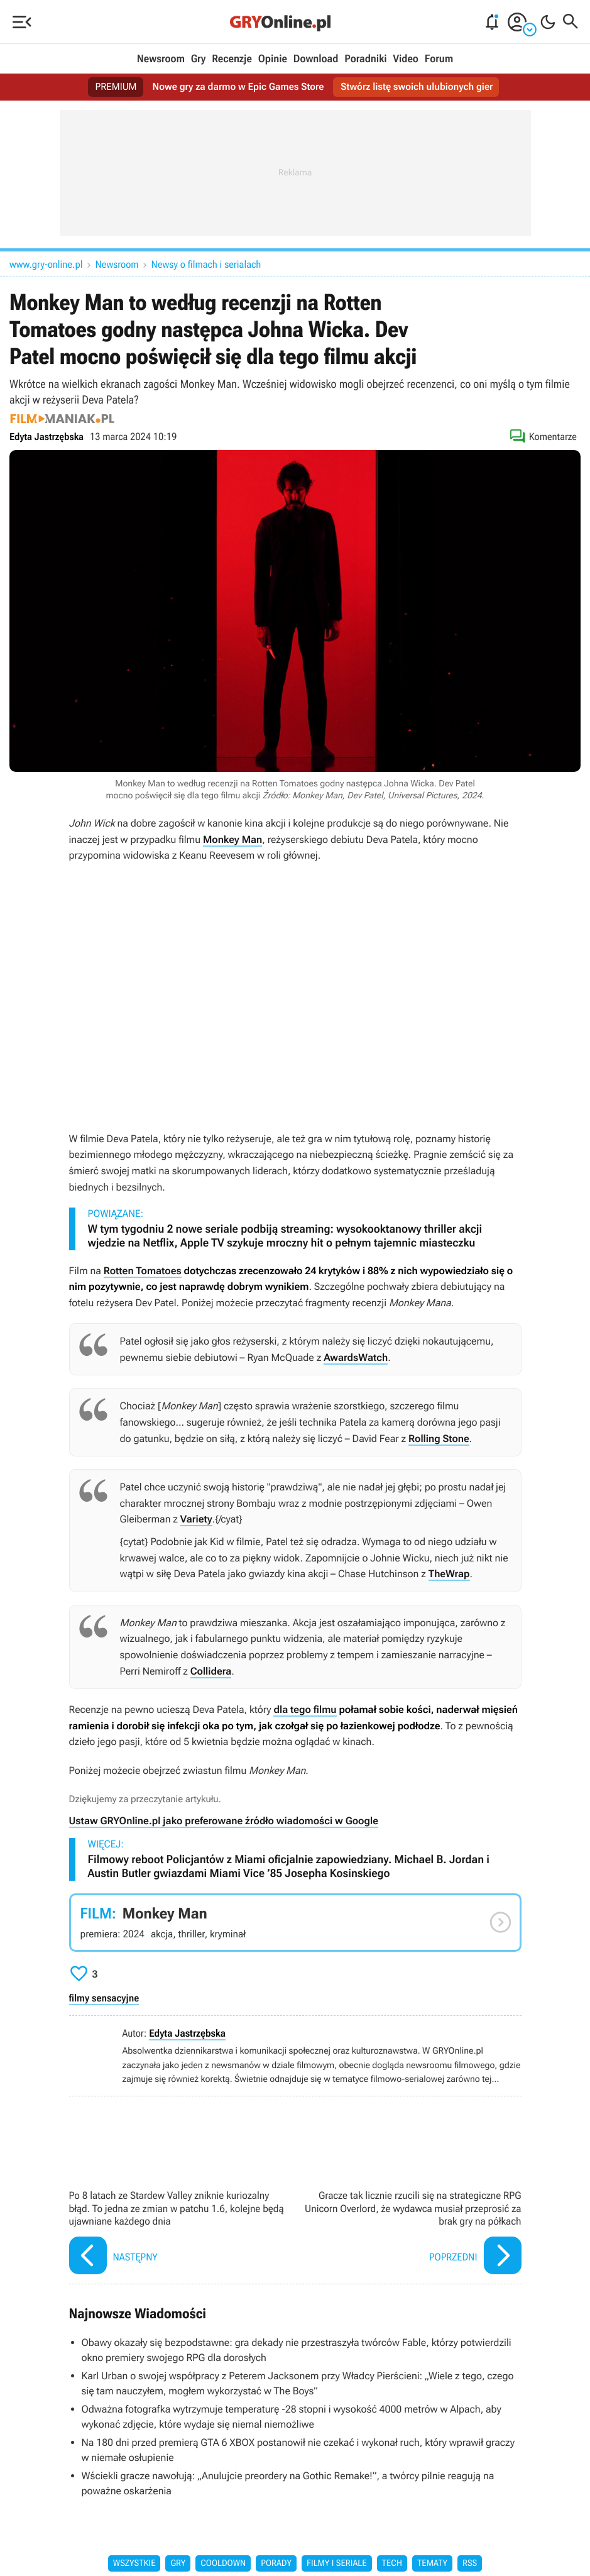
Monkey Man (232, 839)
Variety (196, 1519)
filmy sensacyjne (104, 1998)
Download (316, 59)
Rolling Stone (438, 1439)
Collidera (210, 1671)
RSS (469, 2563)
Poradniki (365, 59)
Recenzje (232, 59)
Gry (198, 59)
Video (405, 59)
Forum (439, 59)
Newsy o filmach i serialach (206, 264)
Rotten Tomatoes (143, 1271)
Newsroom (161, 59)
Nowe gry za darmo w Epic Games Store (236, 87)
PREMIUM (112, 87)
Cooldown (223, 2563)
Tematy (432, 2563)
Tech (392, 2563)
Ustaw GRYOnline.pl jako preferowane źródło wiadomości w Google (223, 1821)
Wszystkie (134, 2563)
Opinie (272, 59)
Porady (276, 2563)
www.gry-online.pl (46, 264)
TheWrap (449, 1574)
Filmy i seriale (337, 2563)
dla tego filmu (304, 1709)
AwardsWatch (356, 1357)
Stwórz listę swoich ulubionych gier (419, 87)
